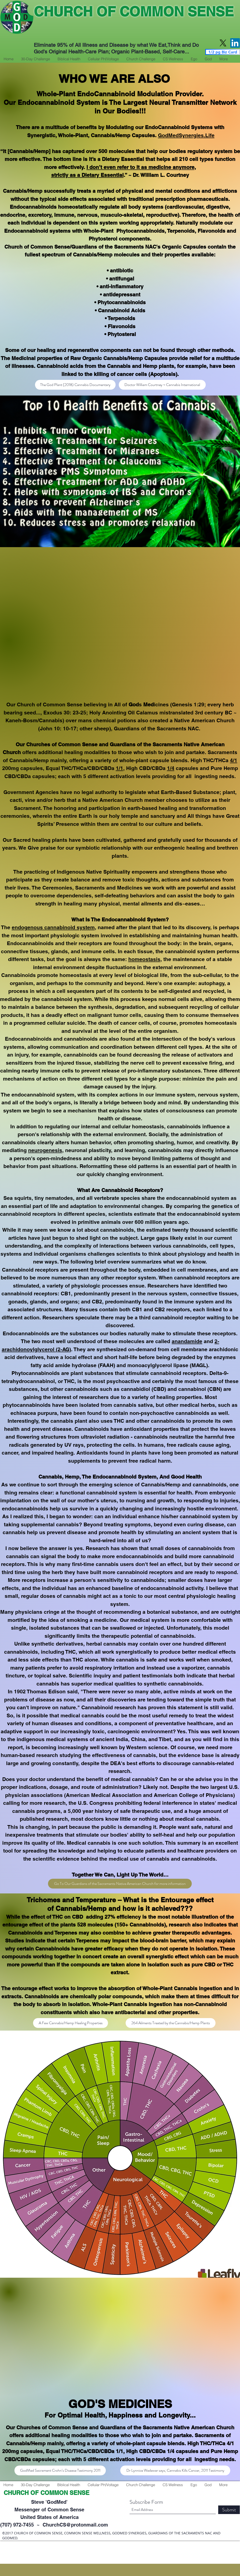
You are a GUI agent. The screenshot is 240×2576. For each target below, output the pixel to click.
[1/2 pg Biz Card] (222, 52)
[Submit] (229, 2509)
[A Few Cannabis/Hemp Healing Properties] (70, 2023)
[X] (223, 43)
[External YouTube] (119, 627)
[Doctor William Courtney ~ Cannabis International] (162, 385)
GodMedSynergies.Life (186, 135)
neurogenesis (45, 1150)
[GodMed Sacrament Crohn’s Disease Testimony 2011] (60, 2470)
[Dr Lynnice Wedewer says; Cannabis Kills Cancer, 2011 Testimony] (175, 2470)
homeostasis (144, 959)
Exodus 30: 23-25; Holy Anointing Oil (89, 713)
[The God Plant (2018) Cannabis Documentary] (75, 385)
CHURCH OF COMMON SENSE (134, 11)
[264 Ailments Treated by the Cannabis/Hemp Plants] (171, 2023)
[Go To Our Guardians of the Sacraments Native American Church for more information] (120, 1884)
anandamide (187, 1341)
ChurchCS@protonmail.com (75, 2525)
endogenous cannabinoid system (53, 927)
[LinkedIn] (235, 43)
